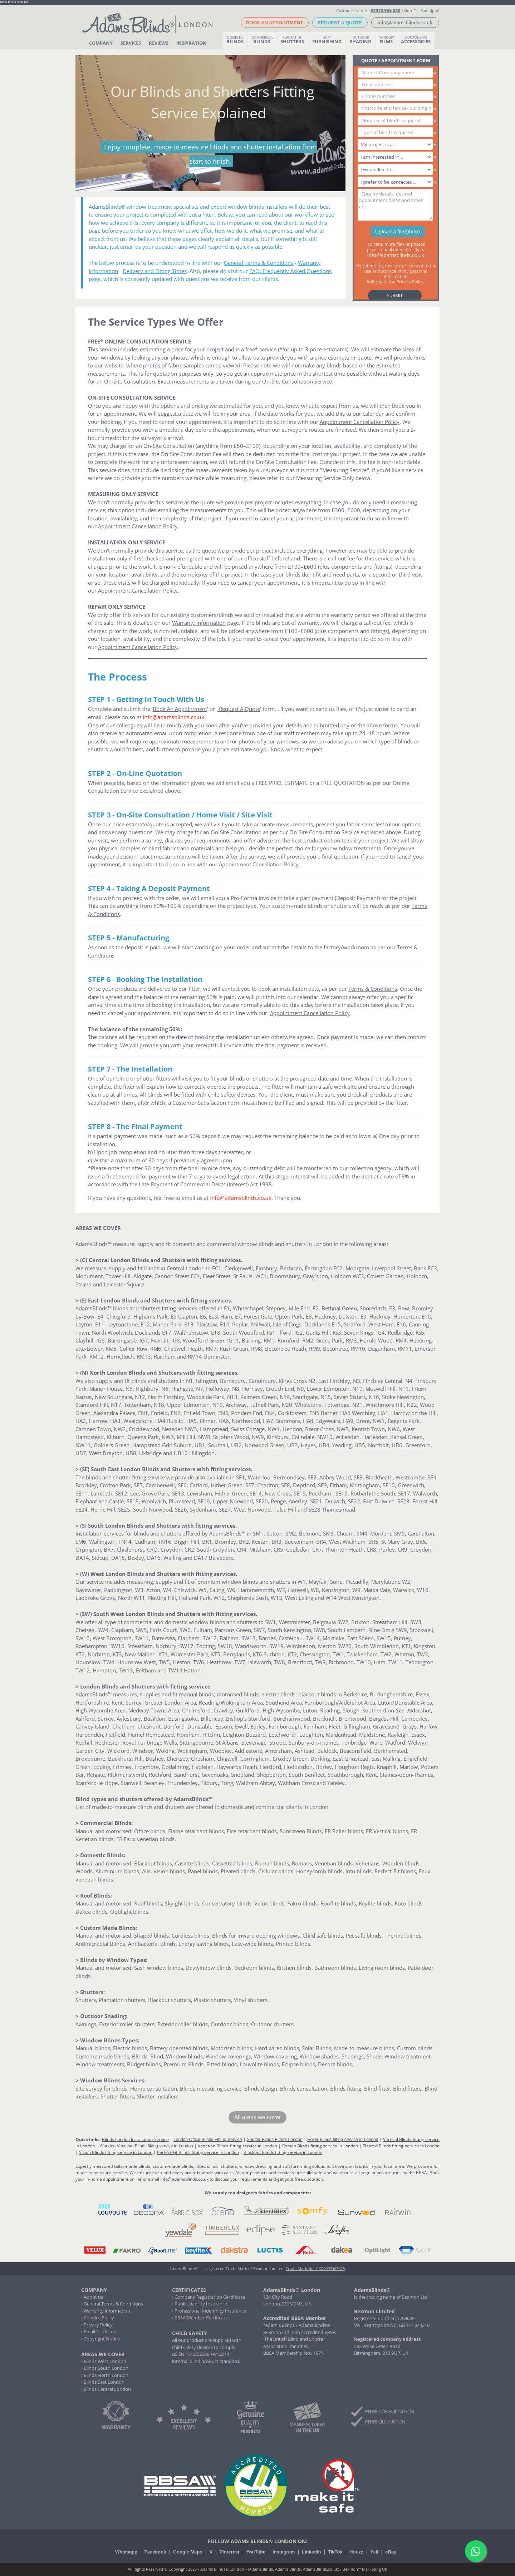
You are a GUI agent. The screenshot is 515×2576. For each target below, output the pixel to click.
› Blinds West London (103, 2361)
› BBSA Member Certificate (200, 2317)
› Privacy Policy (97, 2325)
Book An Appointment (180, 708)
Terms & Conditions (372, 988)
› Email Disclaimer (99, 2331)
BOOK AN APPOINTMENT (274, 22)
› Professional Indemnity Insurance (209, 2311)
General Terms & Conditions (258, 262)
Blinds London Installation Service (135, 2139)
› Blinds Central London (106, 2389)
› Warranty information (105, 2311)
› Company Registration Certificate (208, 2297)
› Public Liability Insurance (199, 2303)
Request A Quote (238, 708)
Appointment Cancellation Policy (359, 421)
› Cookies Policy (97, 2317)
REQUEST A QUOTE (340, 22)
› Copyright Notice (100, 2338)
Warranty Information (199, 622)
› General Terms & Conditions (112, 2303)
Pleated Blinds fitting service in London (401, 2146)
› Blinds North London (104, 2375)
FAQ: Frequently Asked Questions (290, 271)
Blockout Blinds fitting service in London (283, 2152)
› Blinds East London (102, 2382)
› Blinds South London (104, 2368)
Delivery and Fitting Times (155, 271)
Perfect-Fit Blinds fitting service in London (198, 2152)
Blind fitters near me (14, 2)
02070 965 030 (385, 10)
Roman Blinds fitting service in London (320, 2146)
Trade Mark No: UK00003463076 (315, 2268)
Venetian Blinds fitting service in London (237, 2146)
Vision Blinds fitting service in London (115, 2152)
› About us (92, 2297)
